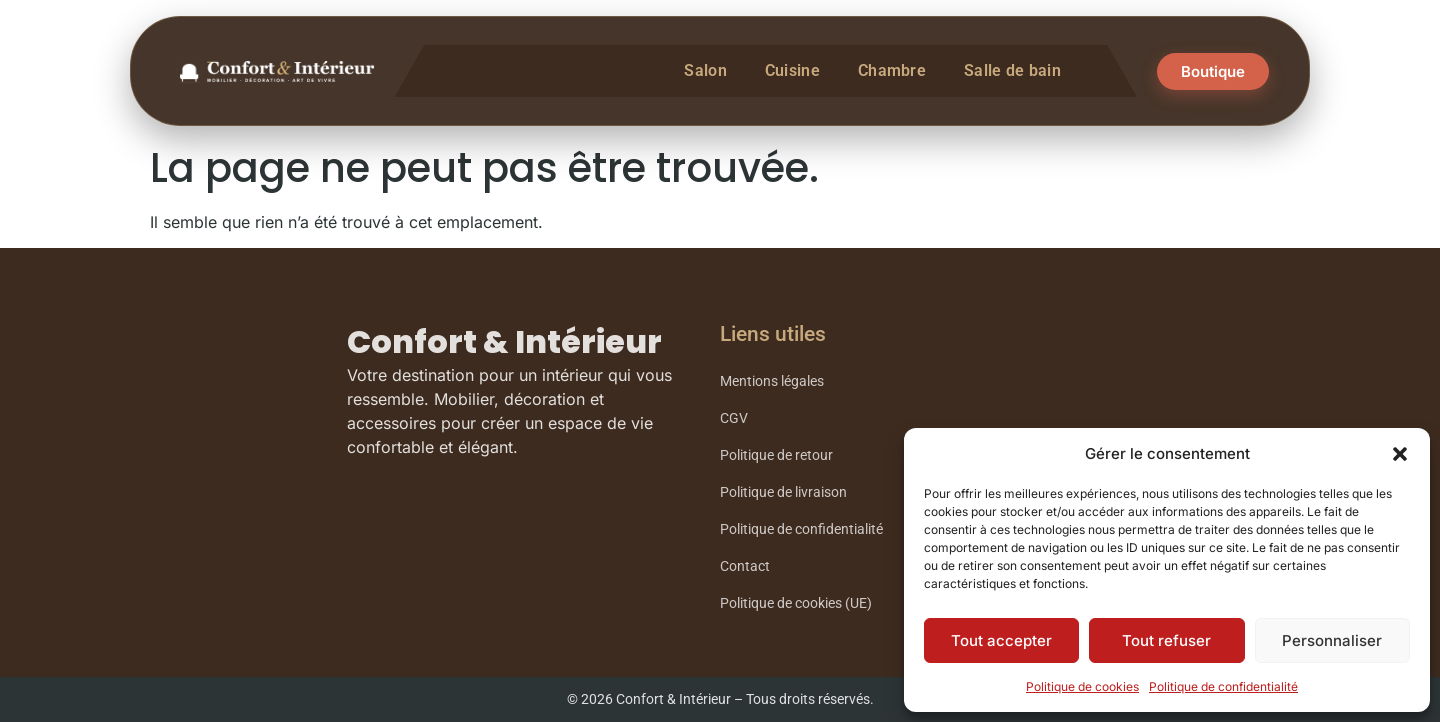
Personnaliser (1332, 640)
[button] (1400, 454)
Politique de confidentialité (1223, 686)
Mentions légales (772, 381)
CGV (734, 418)
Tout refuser (1166, 640)
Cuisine (792, 70)
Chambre (892, 70)
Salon (705, 70)
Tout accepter (1001, 640)
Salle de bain (1012, 70)
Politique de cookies (1082, 686)
